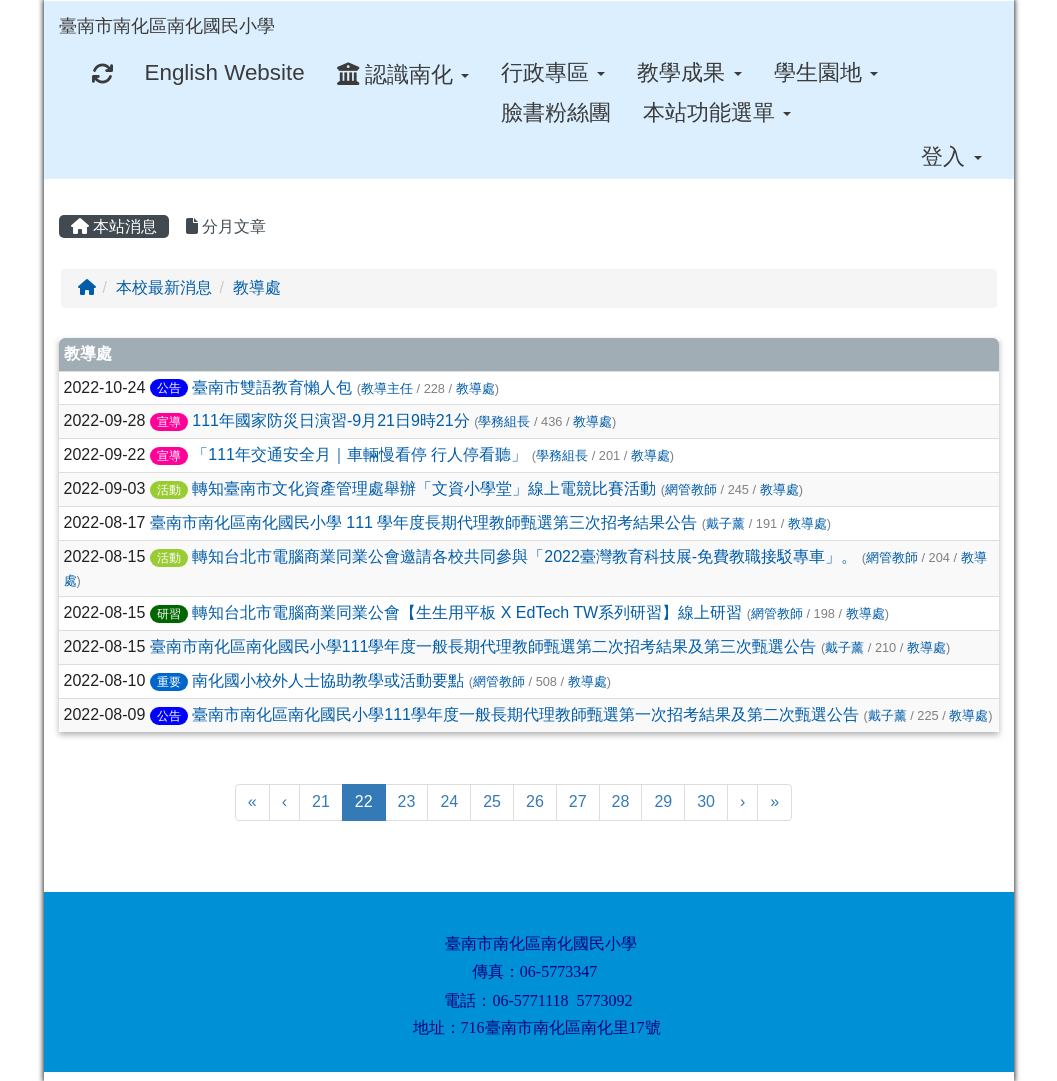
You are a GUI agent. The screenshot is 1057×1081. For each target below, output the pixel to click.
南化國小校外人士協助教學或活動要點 (328, 680)
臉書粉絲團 (556, 112)
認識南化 (403, 74)
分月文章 (226, 226)
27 (578, 801)
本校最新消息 (164, 287)
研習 (169, 614)
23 (407, 801)
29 (663, 801)
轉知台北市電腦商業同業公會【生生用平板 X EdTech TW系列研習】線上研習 (467, 612)
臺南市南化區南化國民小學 (167, 26)
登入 (951, 156)
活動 (169, 490)
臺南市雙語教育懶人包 (272, 387)
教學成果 (689, 72)
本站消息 (114, 226)
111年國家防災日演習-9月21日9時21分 (330, 420)
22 (370, 800)
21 (321, 801)
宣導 (169, 422)
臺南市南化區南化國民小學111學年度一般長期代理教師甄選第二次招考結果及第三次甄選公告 (483, 646)
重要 (169, 682)
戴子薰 (725, 523)
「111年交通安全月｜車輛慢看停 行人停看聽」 (359, 454)
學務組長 (504, 421)
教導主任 (387, 388)
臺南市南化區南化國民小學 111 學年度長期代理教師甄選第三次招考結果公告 (424, 522)
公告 (169, 388)
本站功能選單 (717, 112)
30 (706, 801)
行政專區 (553, 72)
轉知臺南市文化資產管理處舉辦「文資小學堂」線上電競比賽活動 (424, 488)
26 (535, 801)
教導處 (257, 287)
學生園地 (826, 72)
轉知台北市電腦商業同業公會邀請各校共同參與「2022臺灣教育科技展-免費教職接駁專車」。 (524, 556)
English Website (225, 72)
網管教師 (691, 489)
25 (492, 801)
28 (621, 801)
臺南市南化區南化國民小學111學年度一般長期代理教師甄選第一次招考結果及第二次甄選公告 (525, 714)
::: (294, 7)
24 (449, 801)
